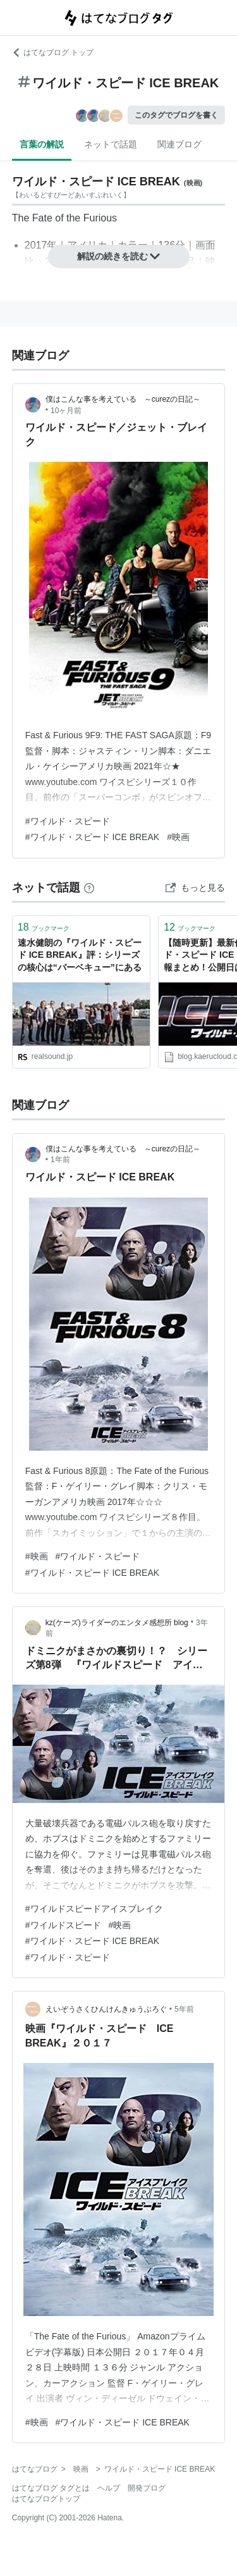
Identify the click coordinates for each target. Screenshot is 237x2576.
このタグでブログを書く (176, 115)
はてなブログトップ (46, 2498)
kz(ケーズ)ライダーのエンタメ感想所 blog (117, 1622)
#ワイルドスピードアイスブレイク (94, 1909)
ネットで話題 (110, 144)
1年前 (60, 1159)
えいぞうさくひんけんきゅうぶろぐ (106, 2009)
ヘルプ (108, 2488)
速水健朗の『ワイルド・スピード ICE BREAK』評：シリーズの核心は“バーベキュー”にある (80, 955)
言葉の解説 (42, 144)
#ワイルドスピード (63, 1925)
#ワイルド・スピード (67, 821)
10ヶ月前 (66, 410)
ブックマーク (44, 927)
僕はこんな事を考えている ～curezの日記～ (123, 399)
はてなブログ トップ (53, 52)
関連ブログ (179, 144)
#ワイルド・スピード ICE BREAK (92, 837)
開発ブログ (147, 2488)
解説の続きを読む (119, 256)
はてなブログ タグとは (51, 2488)
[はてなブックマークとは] (89, 887)
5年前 (184, 2009)
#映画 (178, 837)
